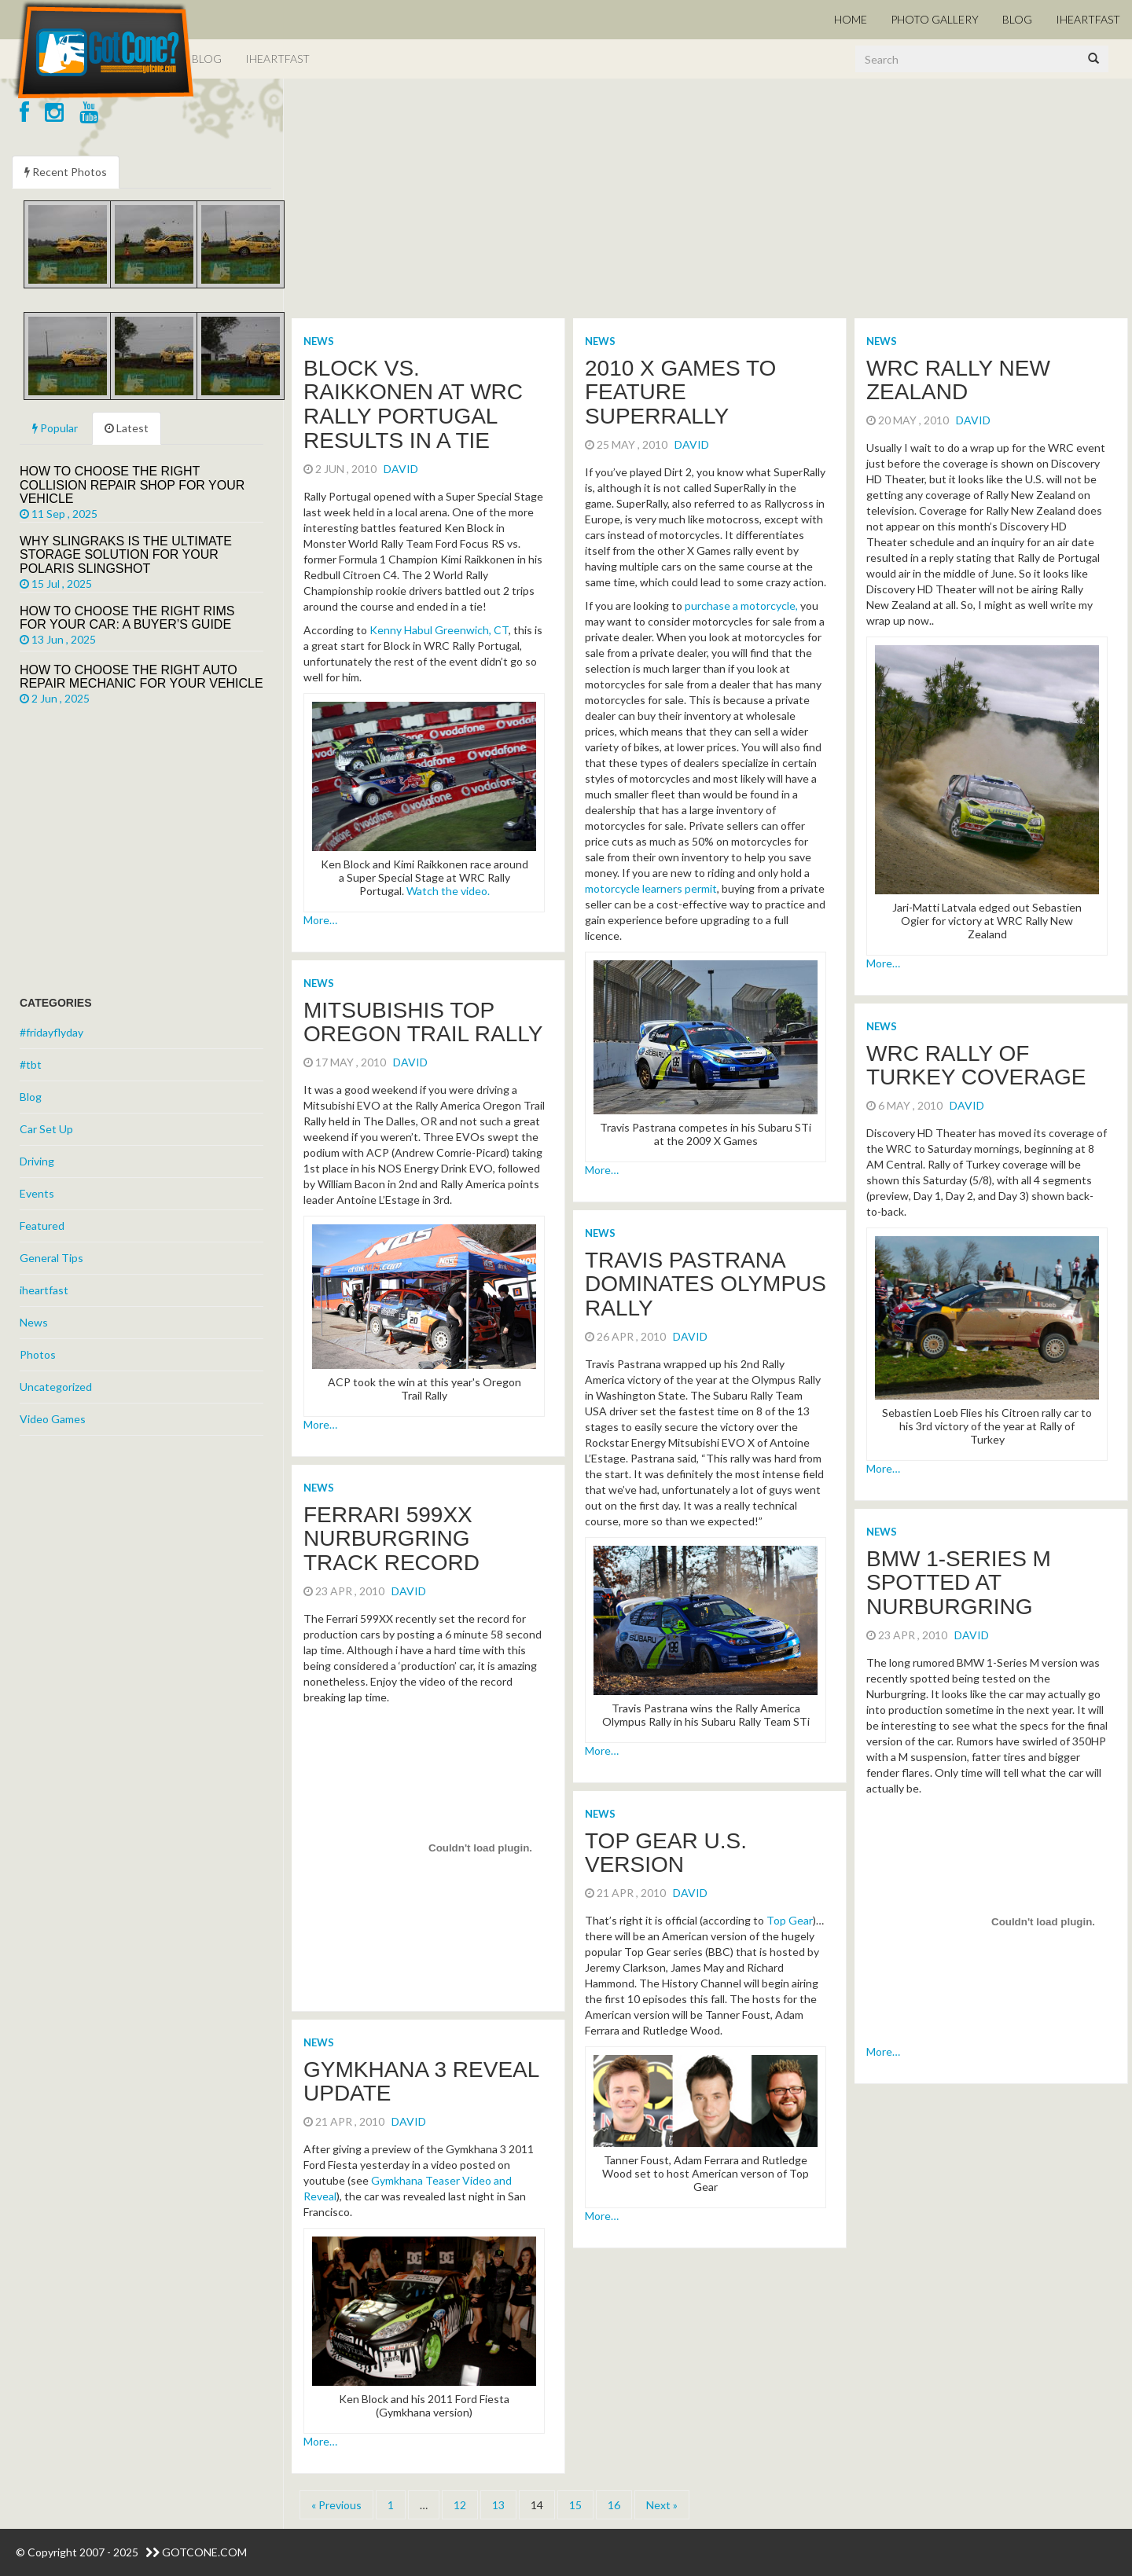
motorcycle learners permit (651, 888)
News (318, 341)
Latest (127, 428)
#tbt (31, 1064)
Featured (42, 1225)
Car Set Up (46, 1129)
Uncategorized (56, 1386)
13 (498, 2505)
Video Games (53, 1419)
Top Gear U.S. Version (666, 1853)
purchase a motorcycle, (741, 605)
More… (320, 920)
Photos (38, 1354)
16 (614, 2505)
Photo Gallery (935, 19)
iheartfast (44, 1290)
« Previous (336, 2505)
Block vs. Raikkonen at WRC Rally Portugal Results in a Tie (413, 404)
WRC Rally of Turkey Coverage (976, 1065)
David (401, 468)
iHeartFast (1088, 19)
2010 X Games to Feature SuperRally (680, 392)
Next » (662, 2505)
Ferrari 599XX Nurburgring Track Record (391, 1539)
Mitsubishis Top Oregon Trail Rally (422, 1022)
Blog (1017, 19)
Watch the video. (448, 890)
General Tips (51, 1257)
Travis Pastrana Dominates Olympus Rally (705, 1284)
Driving (37, 1161)
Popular (55, 428)
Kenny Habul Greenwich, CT (439, 630)
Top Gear (789, 1920)
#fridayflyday (51, 1032)
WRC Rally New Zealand (958, 380)
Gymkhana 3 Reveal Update (420, 2081)
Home (850, 19)
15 (575, 2505)
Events (37, 1193)
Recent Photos (65, 171)
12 (460, 2505)
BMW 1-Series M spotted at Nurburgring (958, 1583)
